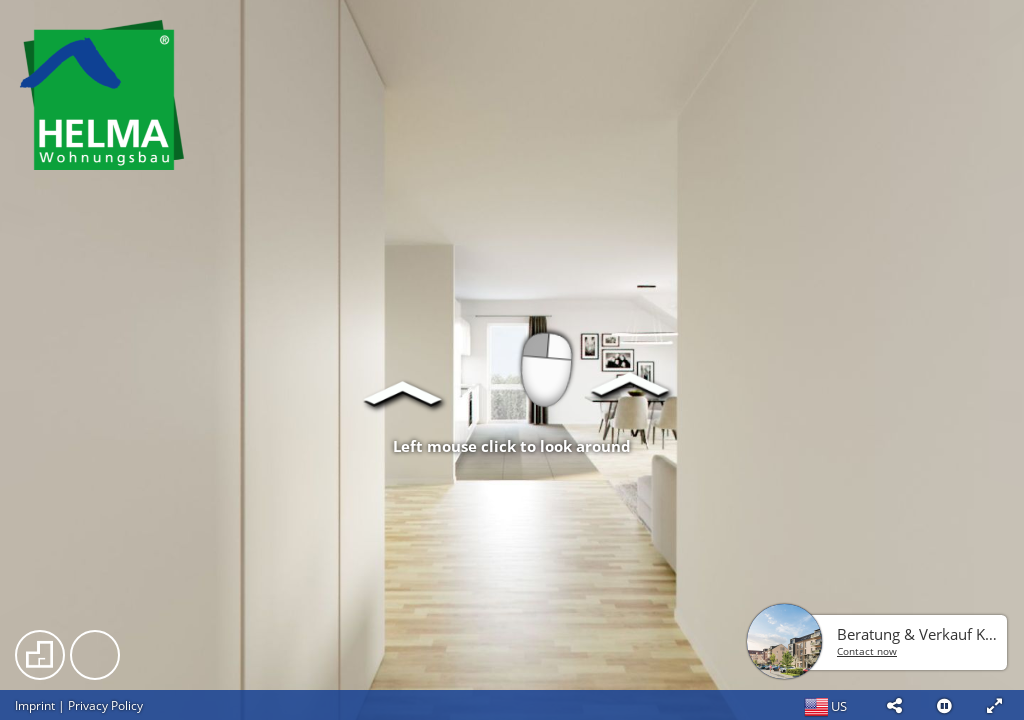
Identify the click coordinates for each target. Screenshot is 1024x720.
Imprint (35, 705)
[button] (894, 705)
